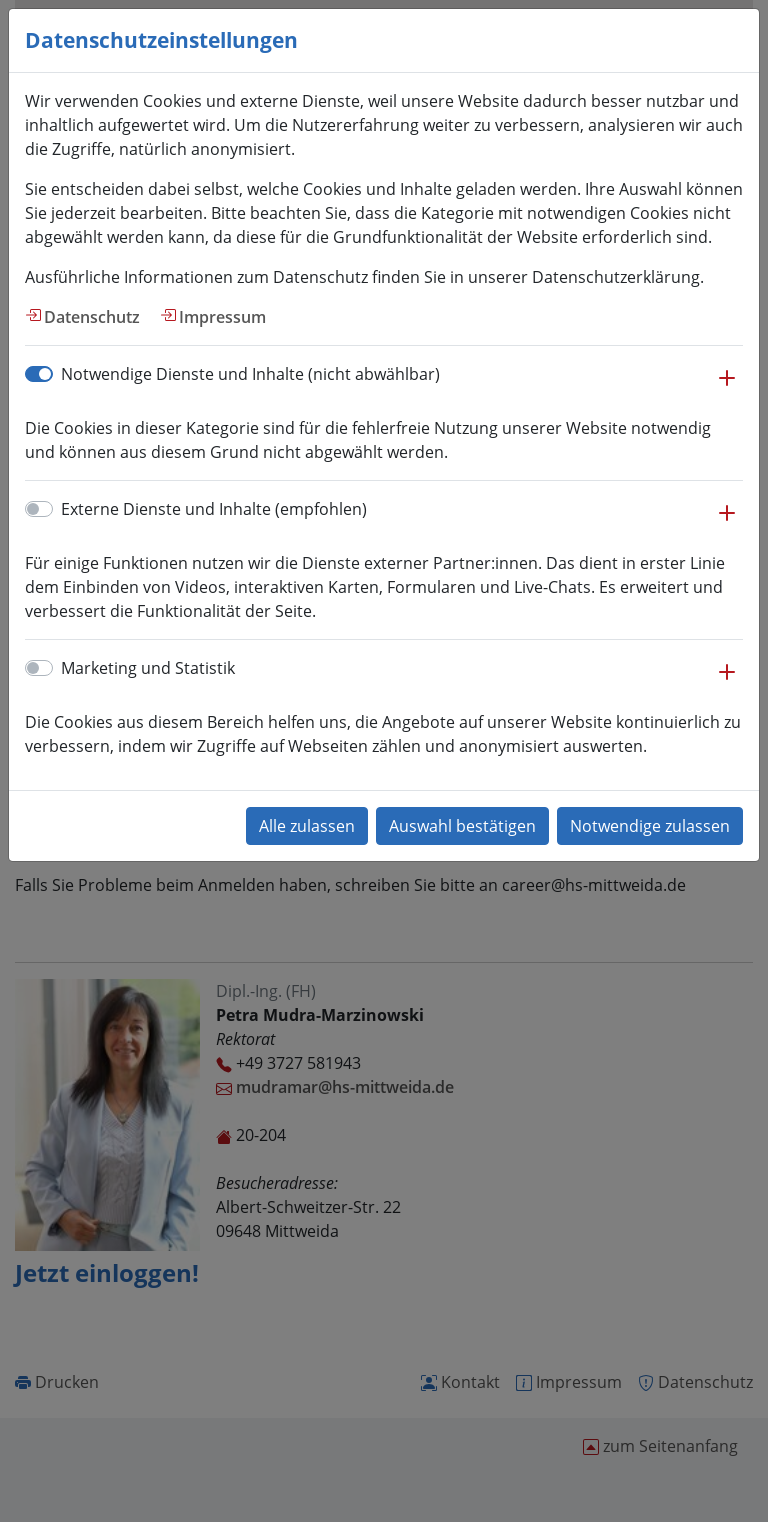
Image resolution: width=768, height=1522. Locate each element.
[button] (727, 388)
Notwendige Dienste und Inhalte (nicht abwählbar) (250, 374)
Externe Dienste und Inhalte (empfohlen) (214, 509)
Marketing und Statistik (148, 668)
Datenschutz (92, 317)
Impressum (222, 317)
